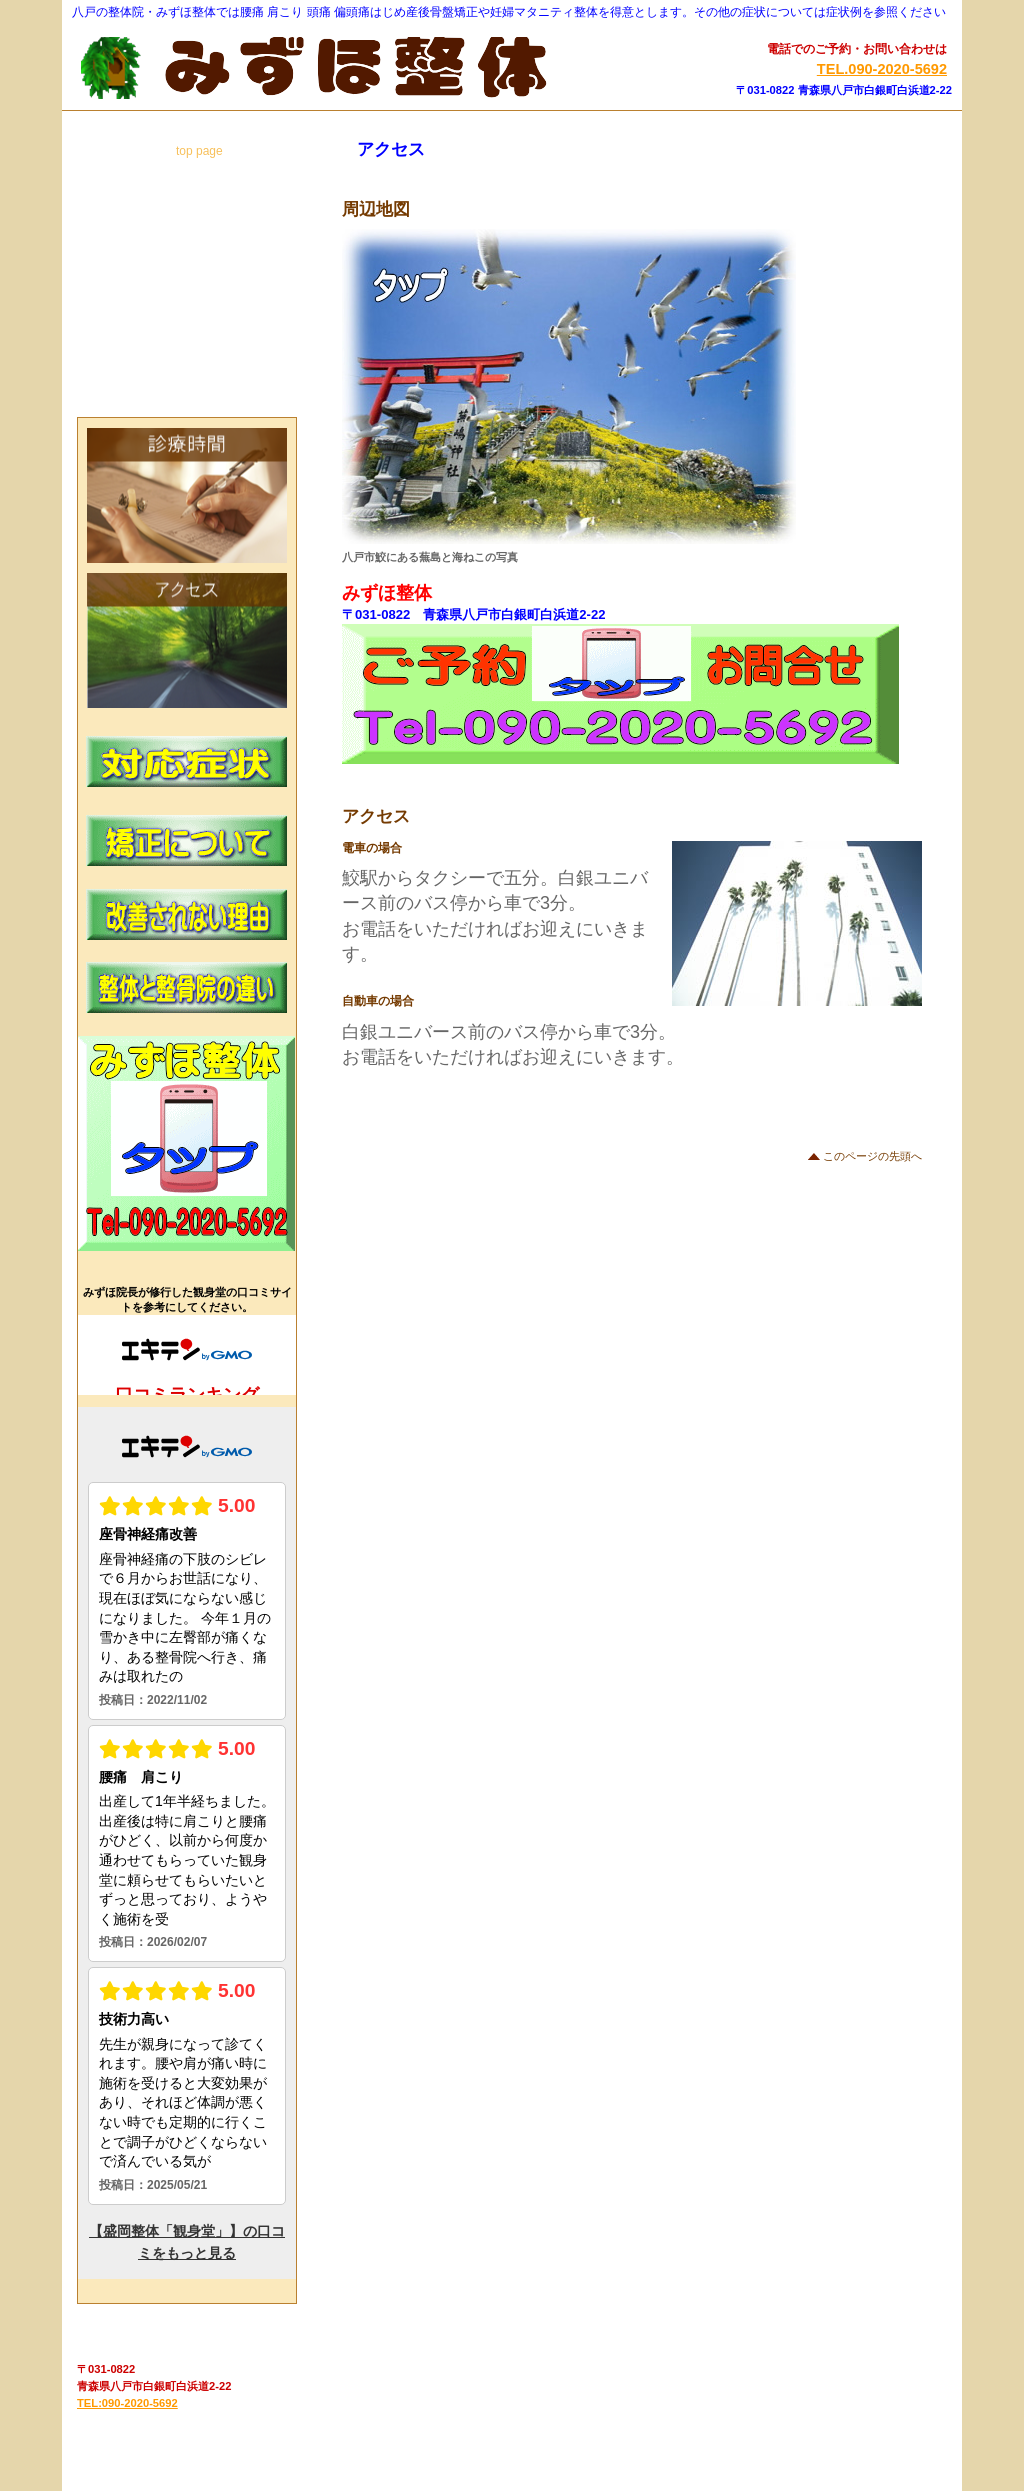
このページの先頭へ (872, 1156)
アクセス (187, 640)
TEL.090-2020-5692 (882, 69)
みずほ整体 (319, 68)
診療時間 (187, 495)
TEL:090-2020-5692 (127, 2403)
